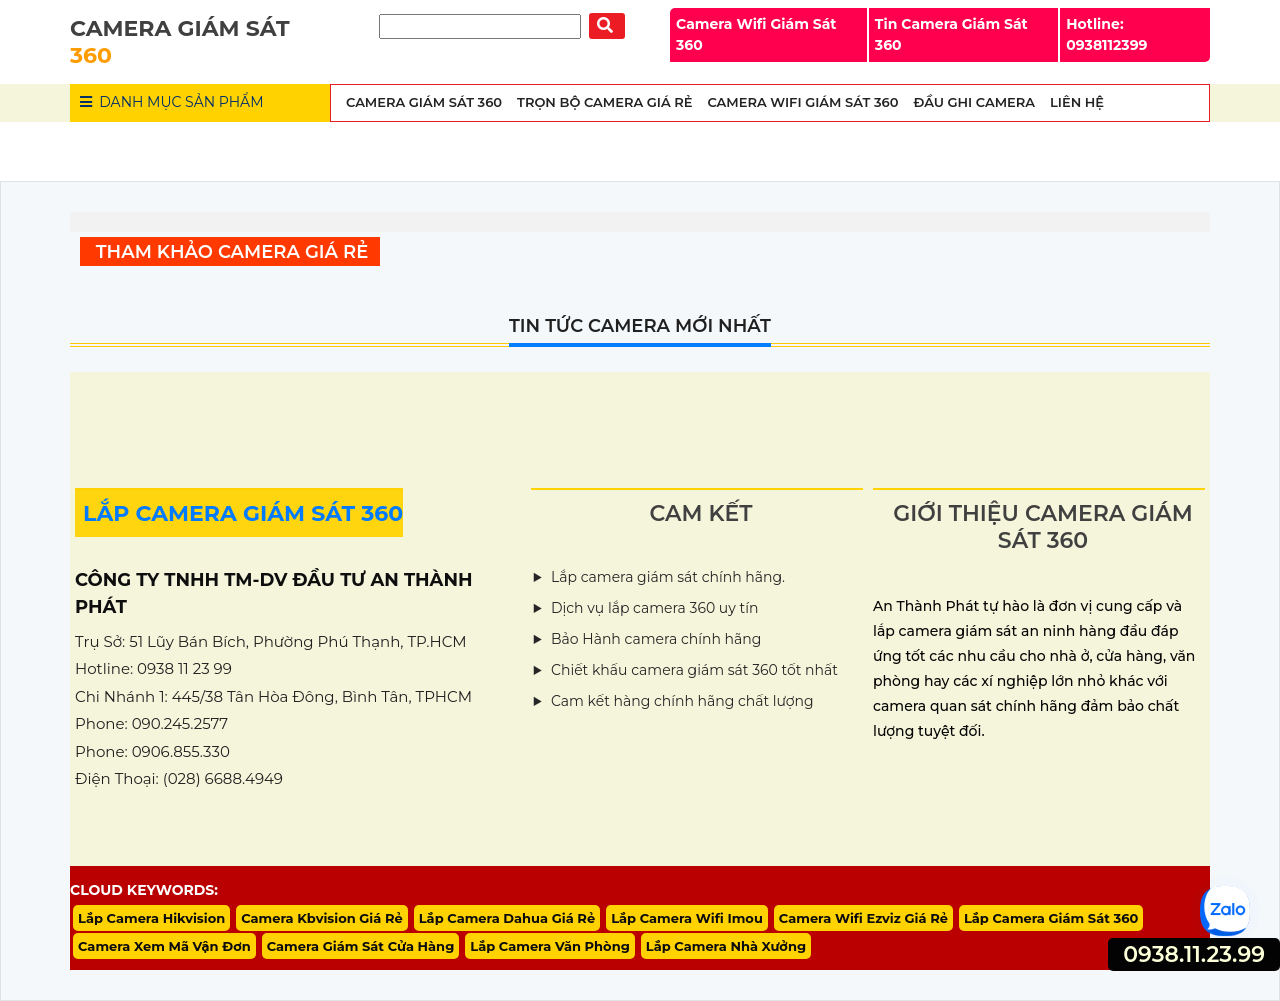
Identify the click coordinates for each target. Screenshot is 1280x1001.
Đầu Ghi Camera (974, 102)
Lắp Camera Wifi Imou (687, 918)
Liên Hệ (1077, 102)
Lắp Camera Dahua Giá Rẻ (507, 918)
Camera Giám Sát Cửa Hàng (361, 946)
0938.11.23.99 (1194, 954)
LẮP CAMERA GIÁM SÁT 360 (243, 513)
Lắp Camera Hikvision (151, 918)
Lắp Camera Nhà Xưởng (726, 946)
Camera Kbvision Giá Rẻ (322, 918)
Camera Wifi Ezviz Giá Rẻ (863, 918)
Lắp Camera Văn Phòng (550, 946)
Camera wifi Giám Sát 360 (802, 102)
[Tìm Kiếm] (480, 26)
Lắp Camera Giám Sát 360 (1051, 918)
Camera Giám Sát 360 (424, 102)
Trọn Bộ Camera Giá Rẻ (604, 102)
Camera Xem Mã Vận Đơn (164, 946)
